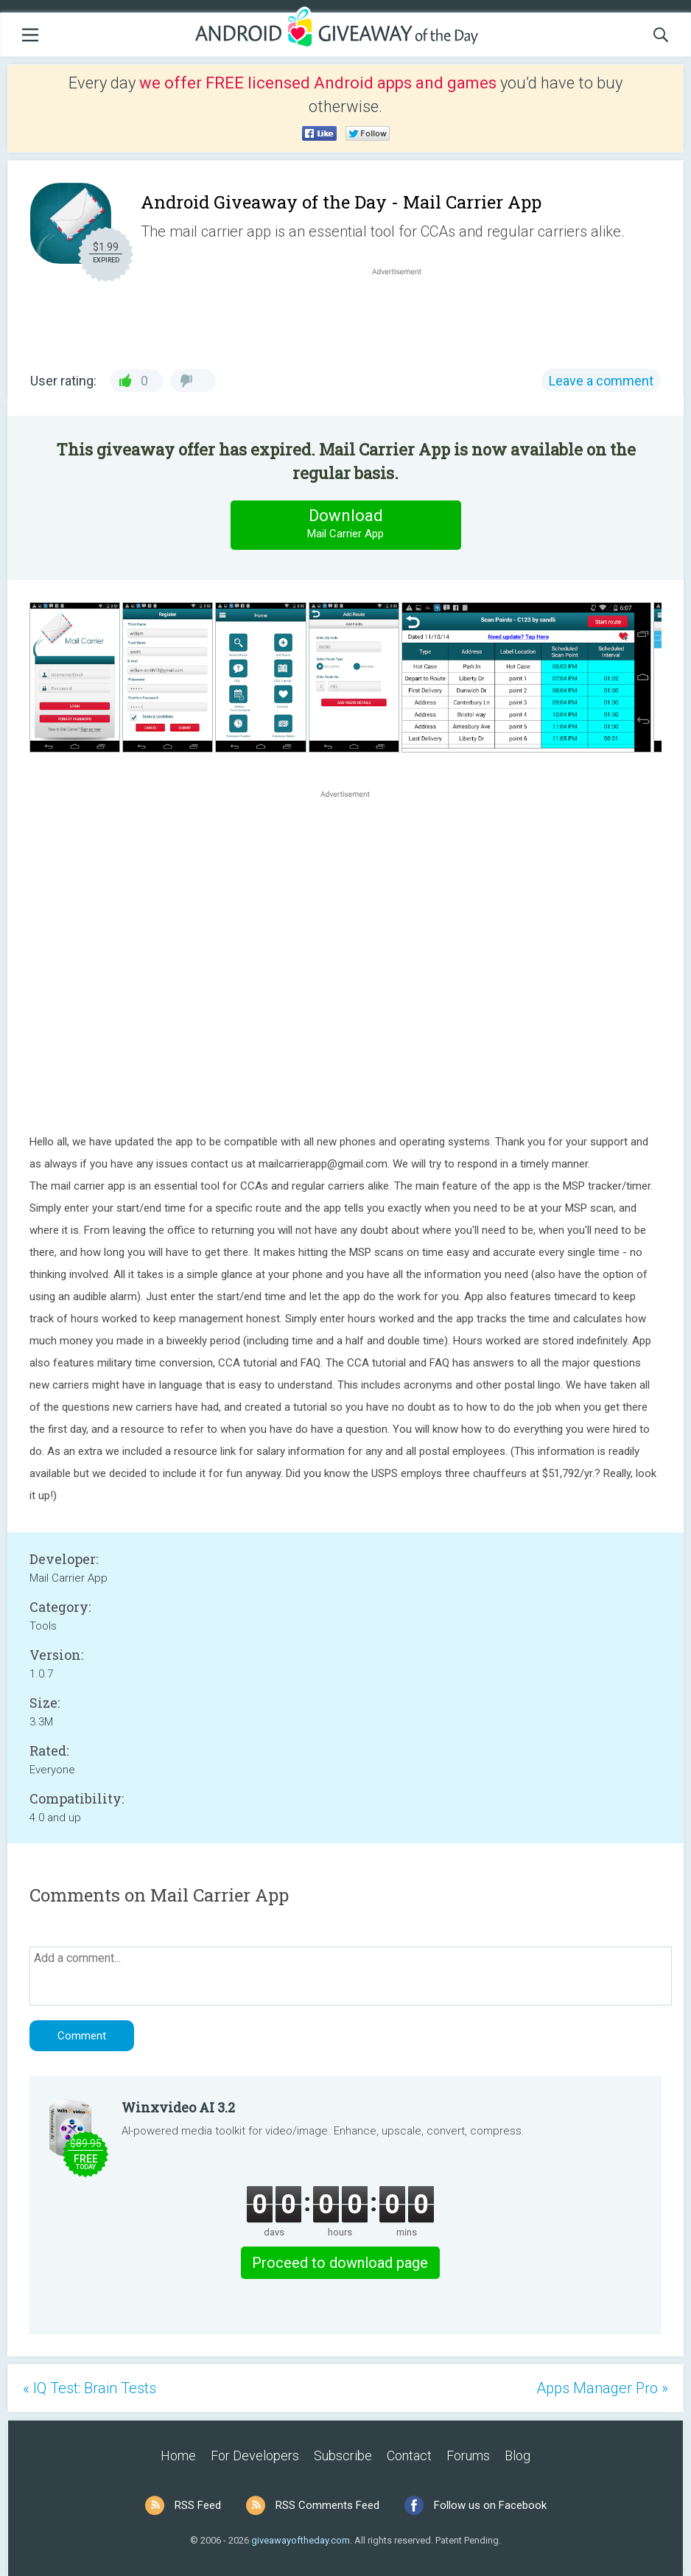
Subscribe (343, 2455)
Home (178, 2455)
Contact (409, 2455)
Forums (468, 2455)
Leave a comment (601, 380)
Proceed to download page (340, 2263)
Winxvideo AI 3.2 (178, 2107)
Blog (517, 2455)
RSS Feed (198, 2505)
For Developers (255, 2455)
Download (345, 524)
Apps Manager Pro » (602, 2388)
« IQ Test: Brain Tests (89, 2388)
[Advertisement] (404, 314)
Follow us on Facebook (490, 2505)
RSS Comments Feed (327, 2505)
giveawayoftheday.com (300, 2540)
